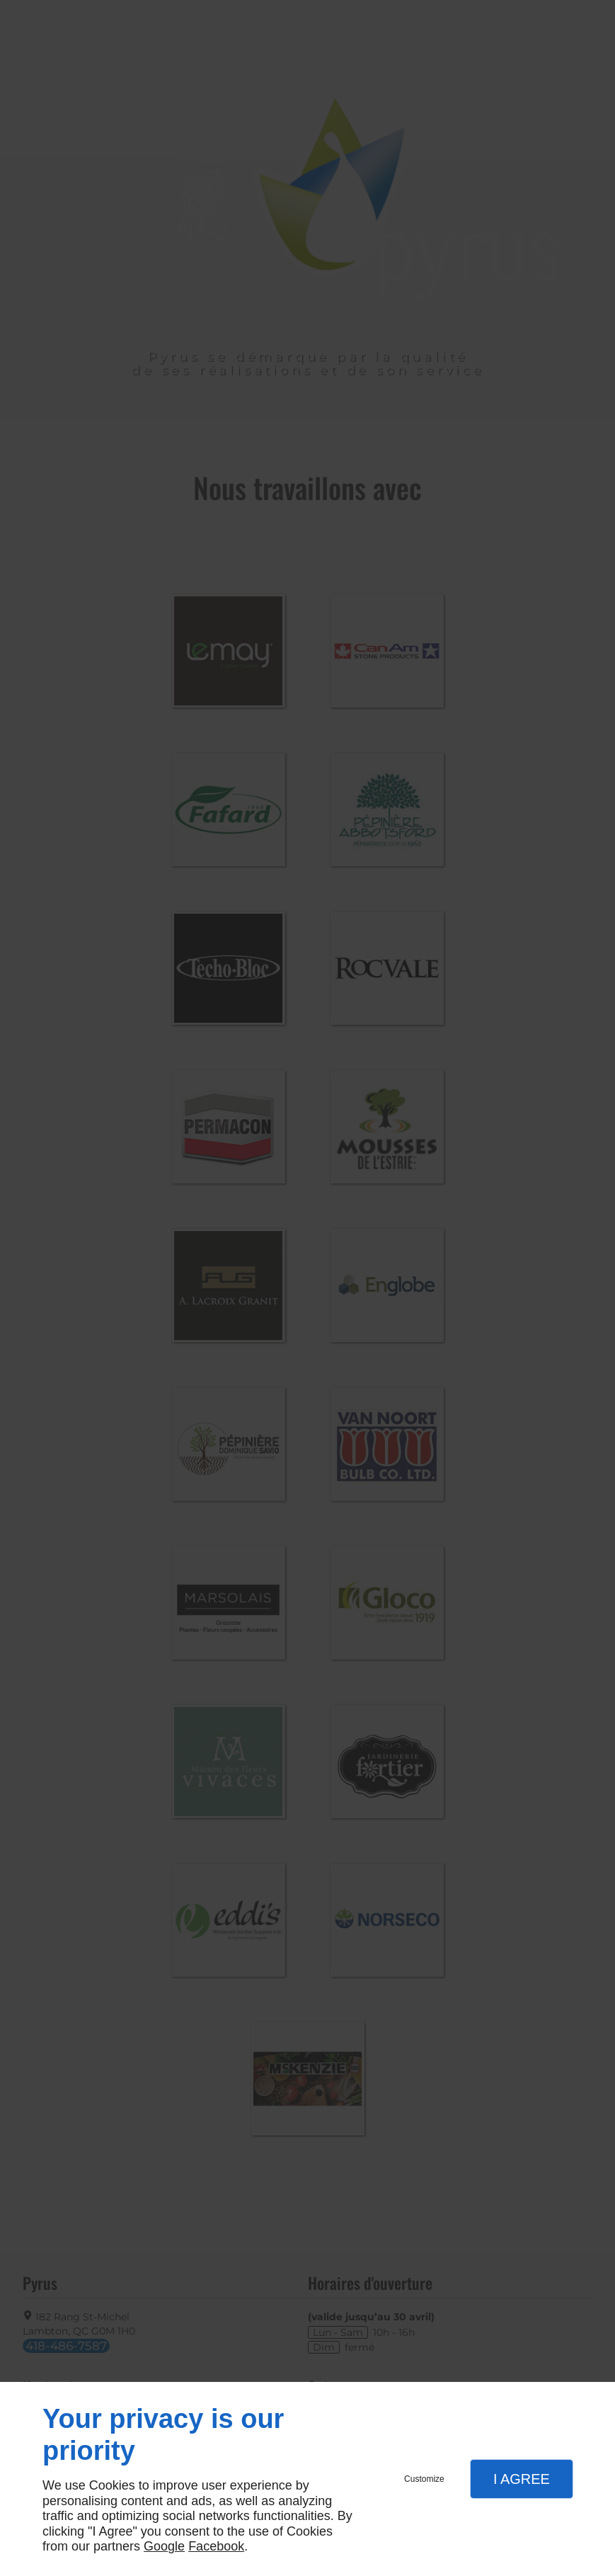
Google (164, 2546)
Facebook (216, 2546)
